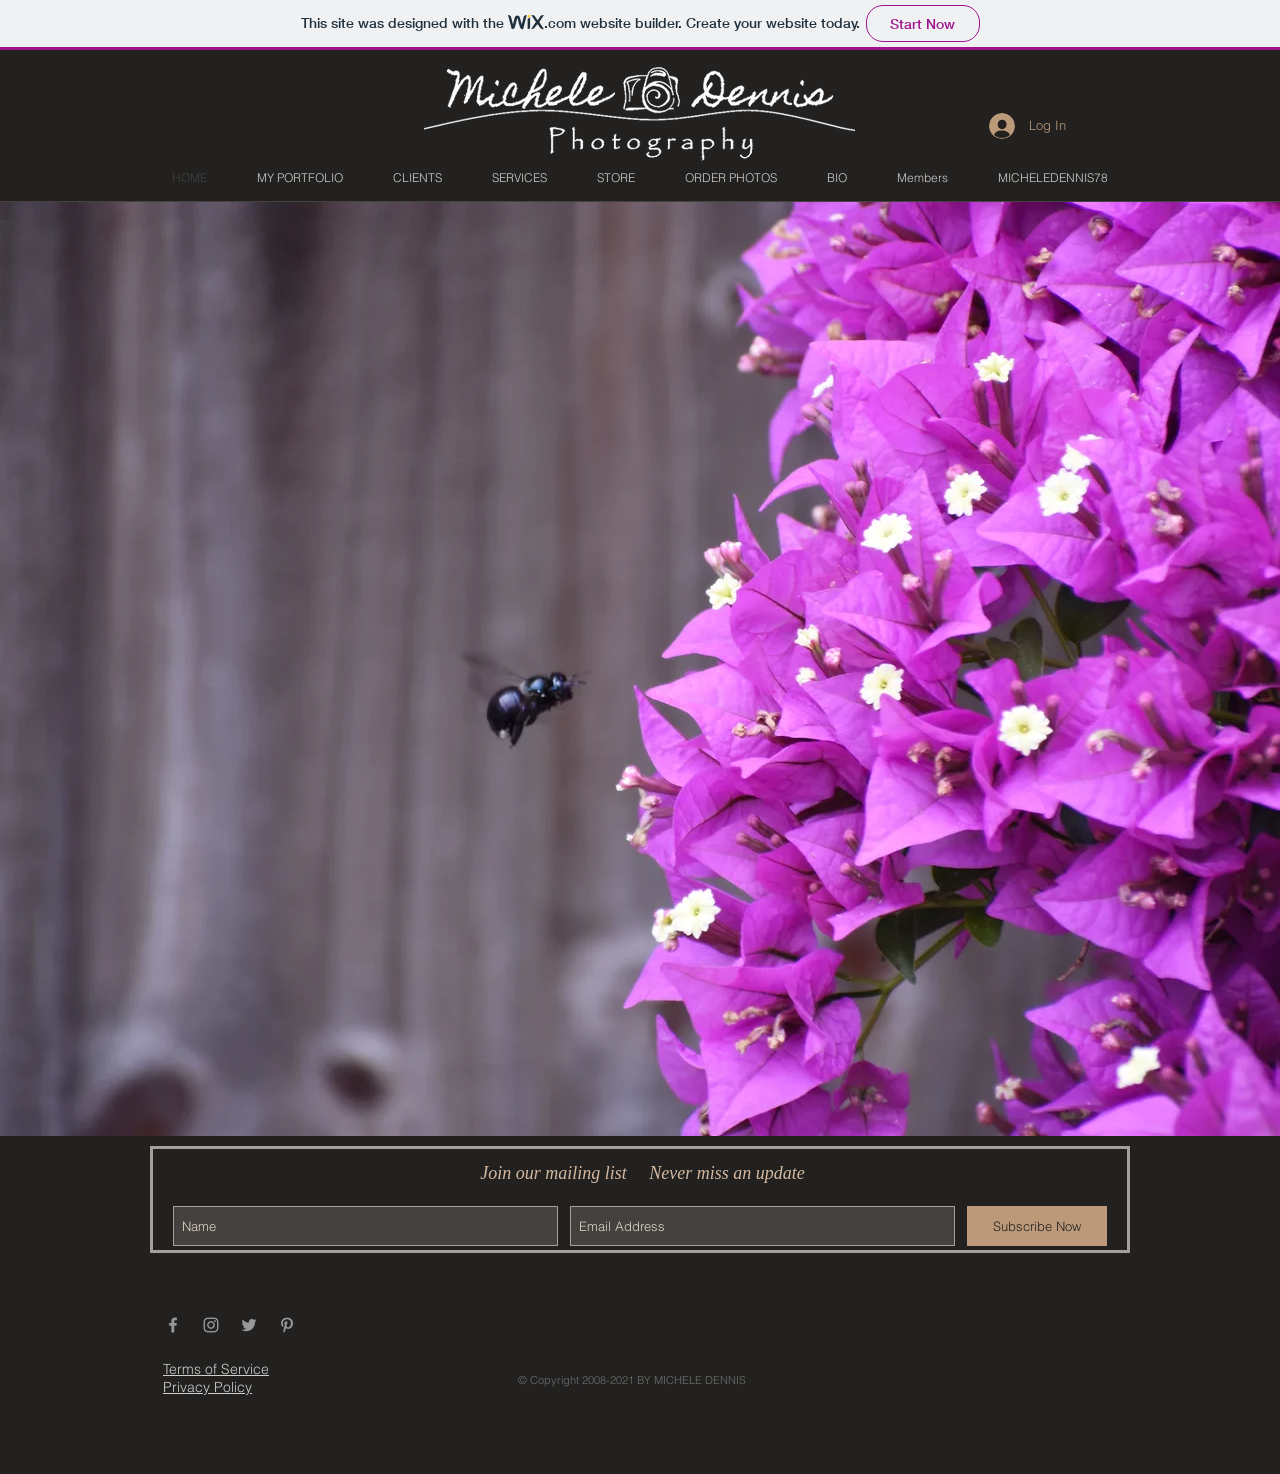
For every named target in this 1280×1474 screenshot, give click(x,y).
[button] (300, 177)
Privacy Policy (207, 1387)
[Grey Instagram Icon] (211, 1325)
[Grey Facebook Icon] (173, 1325)
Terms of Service (216, 1369)
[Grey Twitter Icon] (249, 1325)
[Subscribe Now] (1037, 1226)
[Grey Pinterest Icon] (287, 1325)
